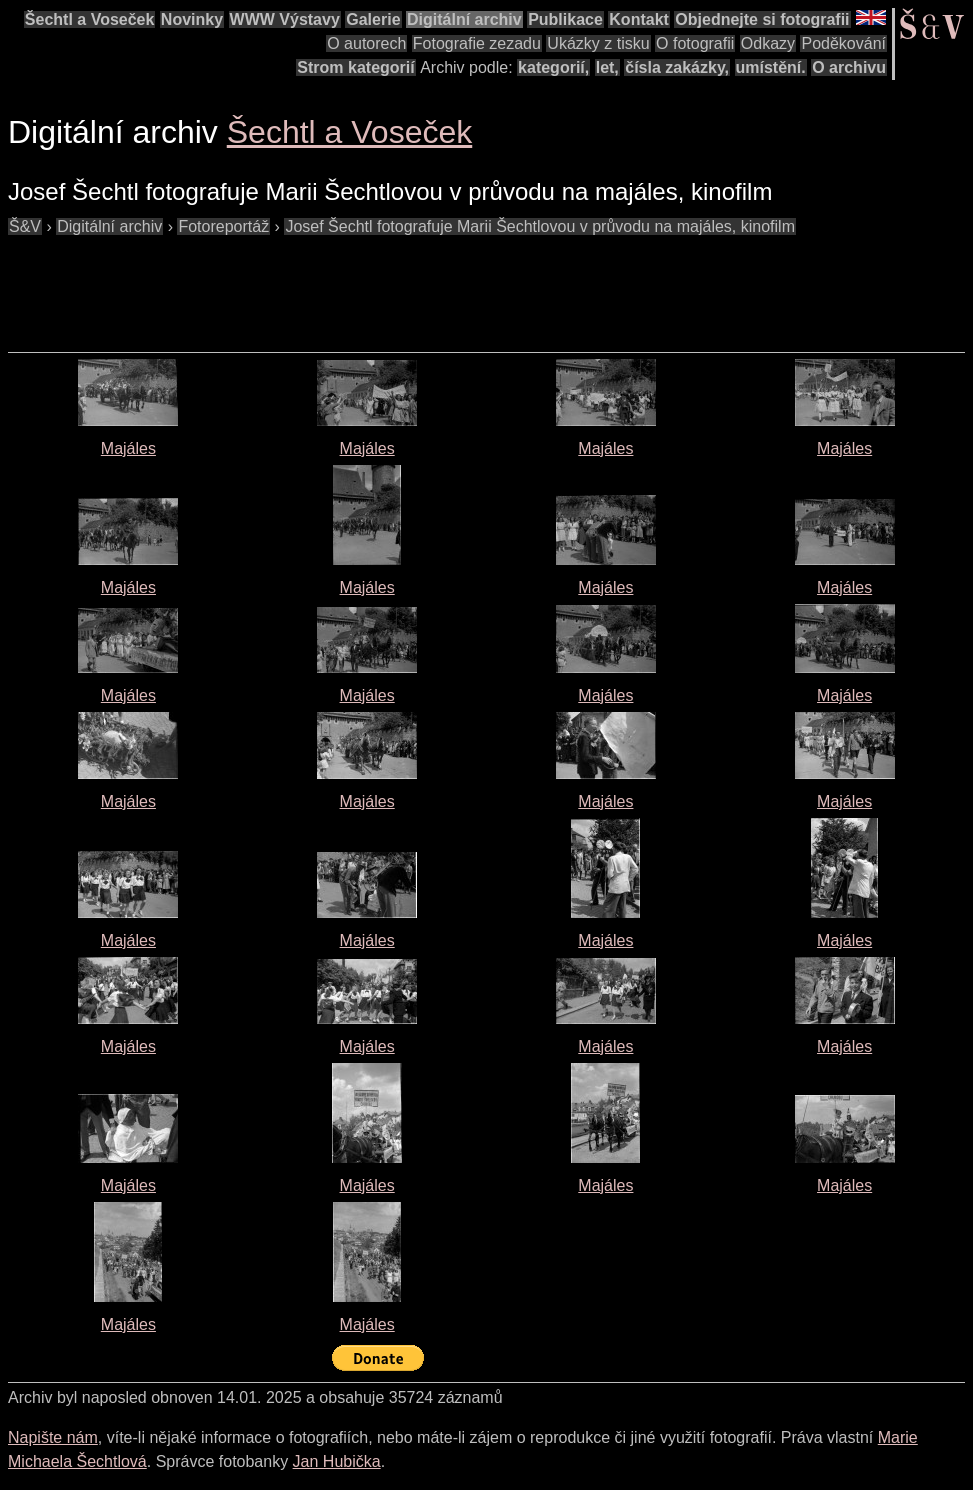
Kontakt (639, 19)
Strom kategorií (355, 67)
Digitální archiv (464, 19)
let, (607, 67)
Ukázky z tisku (598, 43)
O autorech (366, 43)
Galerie (373, 19)
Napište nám (53, 1437)
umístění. (771, 67)
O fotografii (695, 43)
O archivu (849, 67)
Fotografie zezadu (477, 43)
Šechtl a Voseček (90, 19)
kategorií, (553, 67)
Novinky (192, 19)
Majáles (128, 448)
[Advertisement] (372, 284)
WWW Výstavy (285, 19)
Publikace (565, 19)
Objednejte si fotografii (762, 19)
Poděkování (843, 43)
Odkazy (768, 43)
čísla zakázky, (677, 67)
